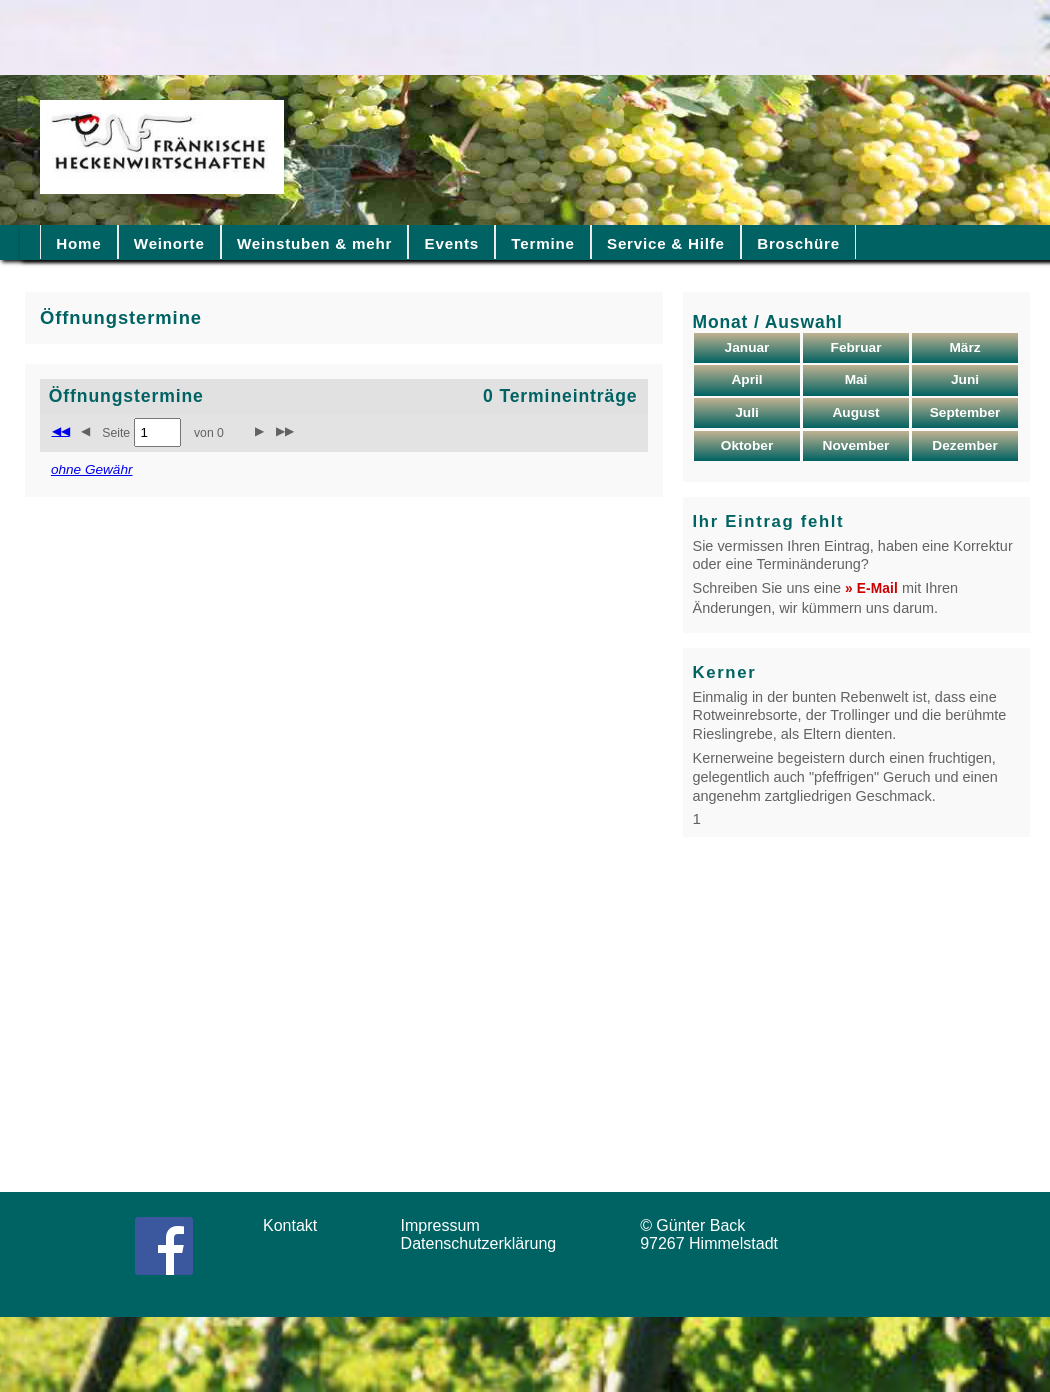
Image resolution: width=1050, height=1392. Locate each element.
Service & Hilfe (666, 243)
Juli (747, 412)
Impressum (447, 1225)
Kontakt (297, 1225)
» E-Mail (871, 588)
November (856, 445)
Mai (856, 379)
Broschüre (798, 243)
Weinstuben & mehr (314, 243)
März (964, 347)
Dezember (964, 445)
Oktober (747, 445)
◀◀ (61, 431)
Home (78, 243)
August (855, 412)
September (965, 412)
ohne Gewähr (92, 469)
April (746, 379)
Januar (747, 347)
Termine (542, 243)
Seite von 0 (163, 432)
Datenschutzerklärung (483, 1243)
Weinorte (169, 243)
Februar (856, 347)
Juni (965, 379)
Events (452, 243)
